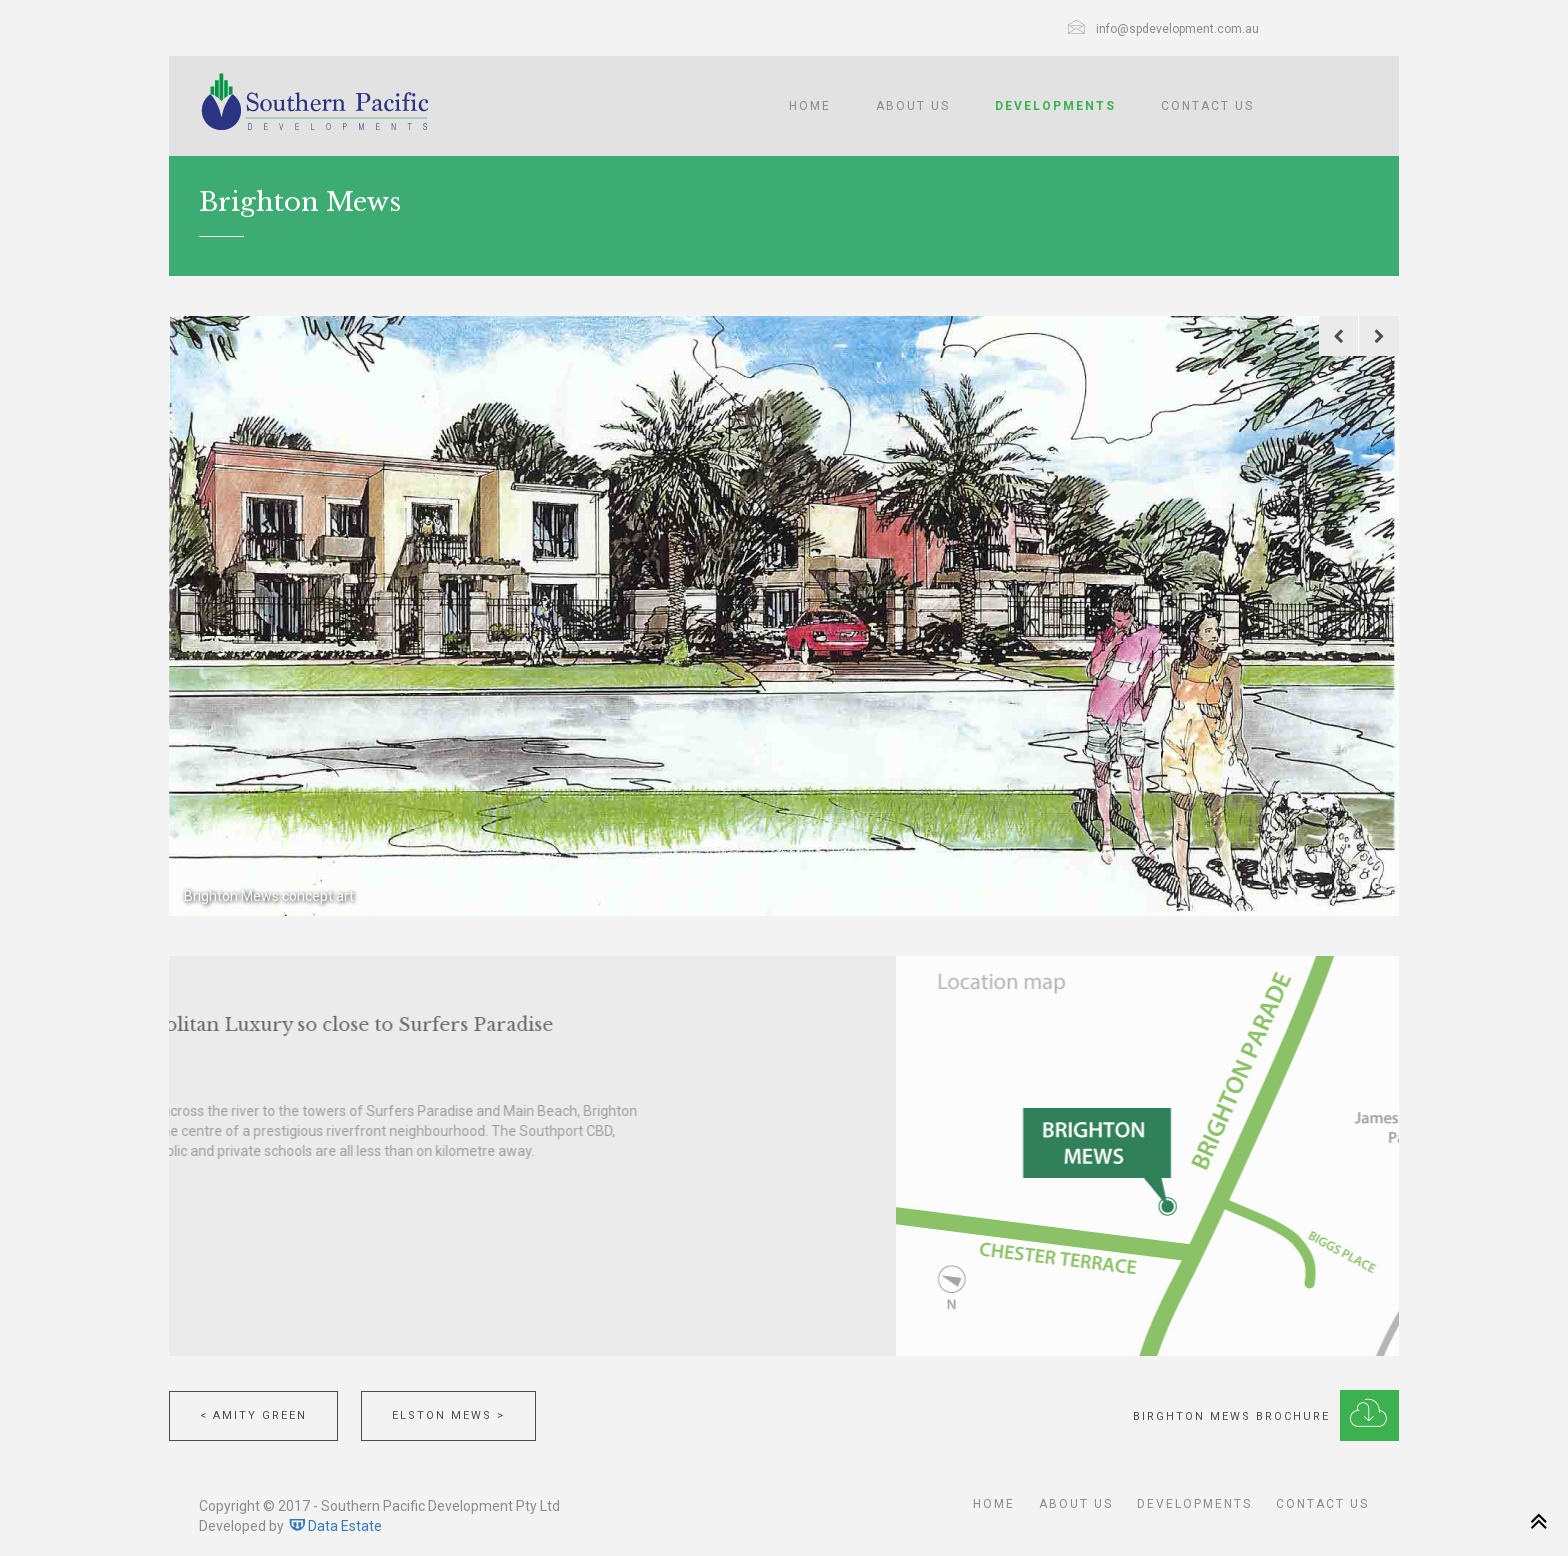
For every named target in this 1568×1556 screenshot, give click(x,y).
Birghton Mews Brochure (1266, 1411)
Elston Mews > (448, 1415)
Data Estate (334, 1526)
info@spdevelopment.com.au (1177, 29)
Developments (1055, 106)
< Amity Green (253, 1415)
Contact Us (1207, 106)
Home (810, 106)
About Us (913, 106)
